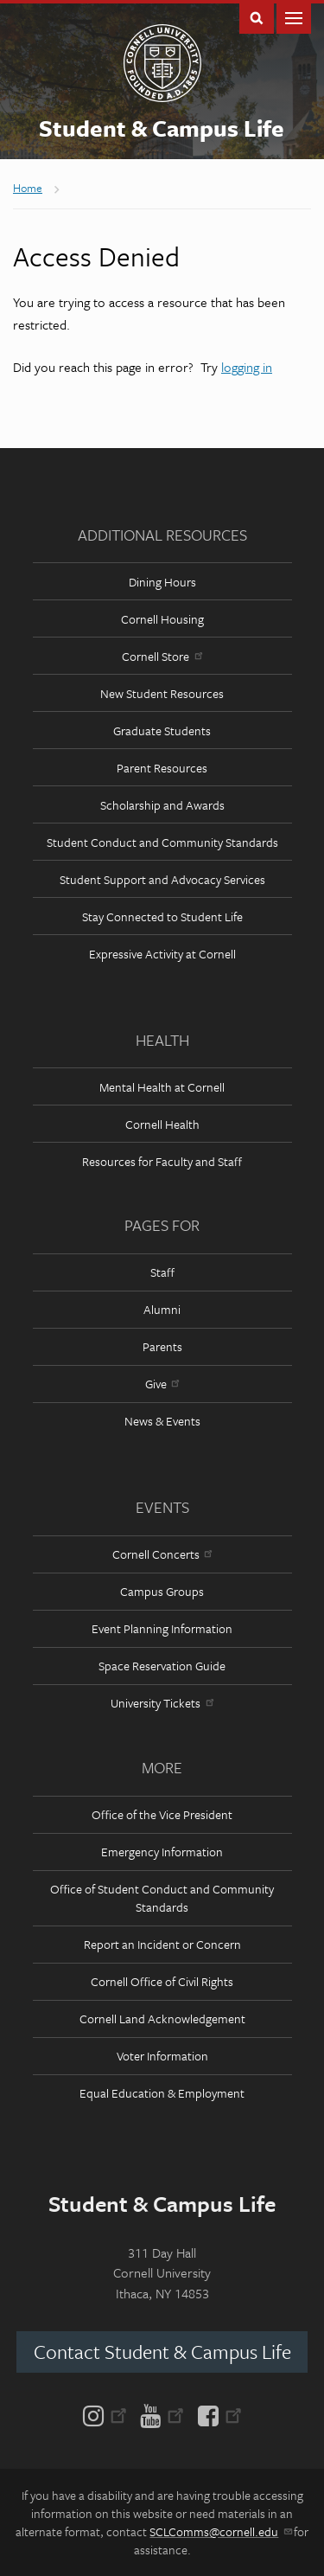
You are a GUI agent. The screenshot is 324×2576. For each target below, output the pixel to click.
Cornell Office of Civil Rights (162, 1981)
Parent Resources (162, 768)
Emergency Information (162, 1851)
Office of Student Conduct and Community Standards (162, 1898)
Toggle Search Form (256, 17)
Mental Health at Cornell (162, 1087)
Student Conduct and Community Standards (162, 842)
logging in (246, 366)
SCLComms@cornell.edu (219, 2531)
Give (162, 1384)
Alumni (162, 1309)
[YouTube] (162, 2414)
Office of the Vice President (162, 1814)
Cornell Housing (162, 619)
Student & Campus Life (161, 128)
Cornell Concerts (162, 1554)
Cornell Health (162, 1124)
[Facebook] (216, 2414)
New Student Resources (162, 693)
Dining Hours (162, 582)
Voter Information (162, 2056)
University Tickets (162, 1703)
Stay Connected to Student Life (162, 916)
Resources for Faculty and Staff (162, 1161)
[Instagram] (108, 2414)
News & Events (162, 1421)
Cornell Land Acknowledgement (162, 2018)
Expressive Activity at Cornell (162, 954)
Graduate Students (162, 730)
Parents (162, 1346)
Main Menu (293, 17)
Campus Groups (162, 1591)
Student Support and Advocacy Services (162, 879)
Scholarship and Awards (162, 805)
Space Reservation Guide (162, 1665)
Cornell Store (161, 656)
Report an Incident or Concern (162, 1944)
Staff (162, 1272)
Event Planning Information (162, 1628)
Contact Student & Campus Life (162, 2351)
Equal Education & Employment (162, 2093)
